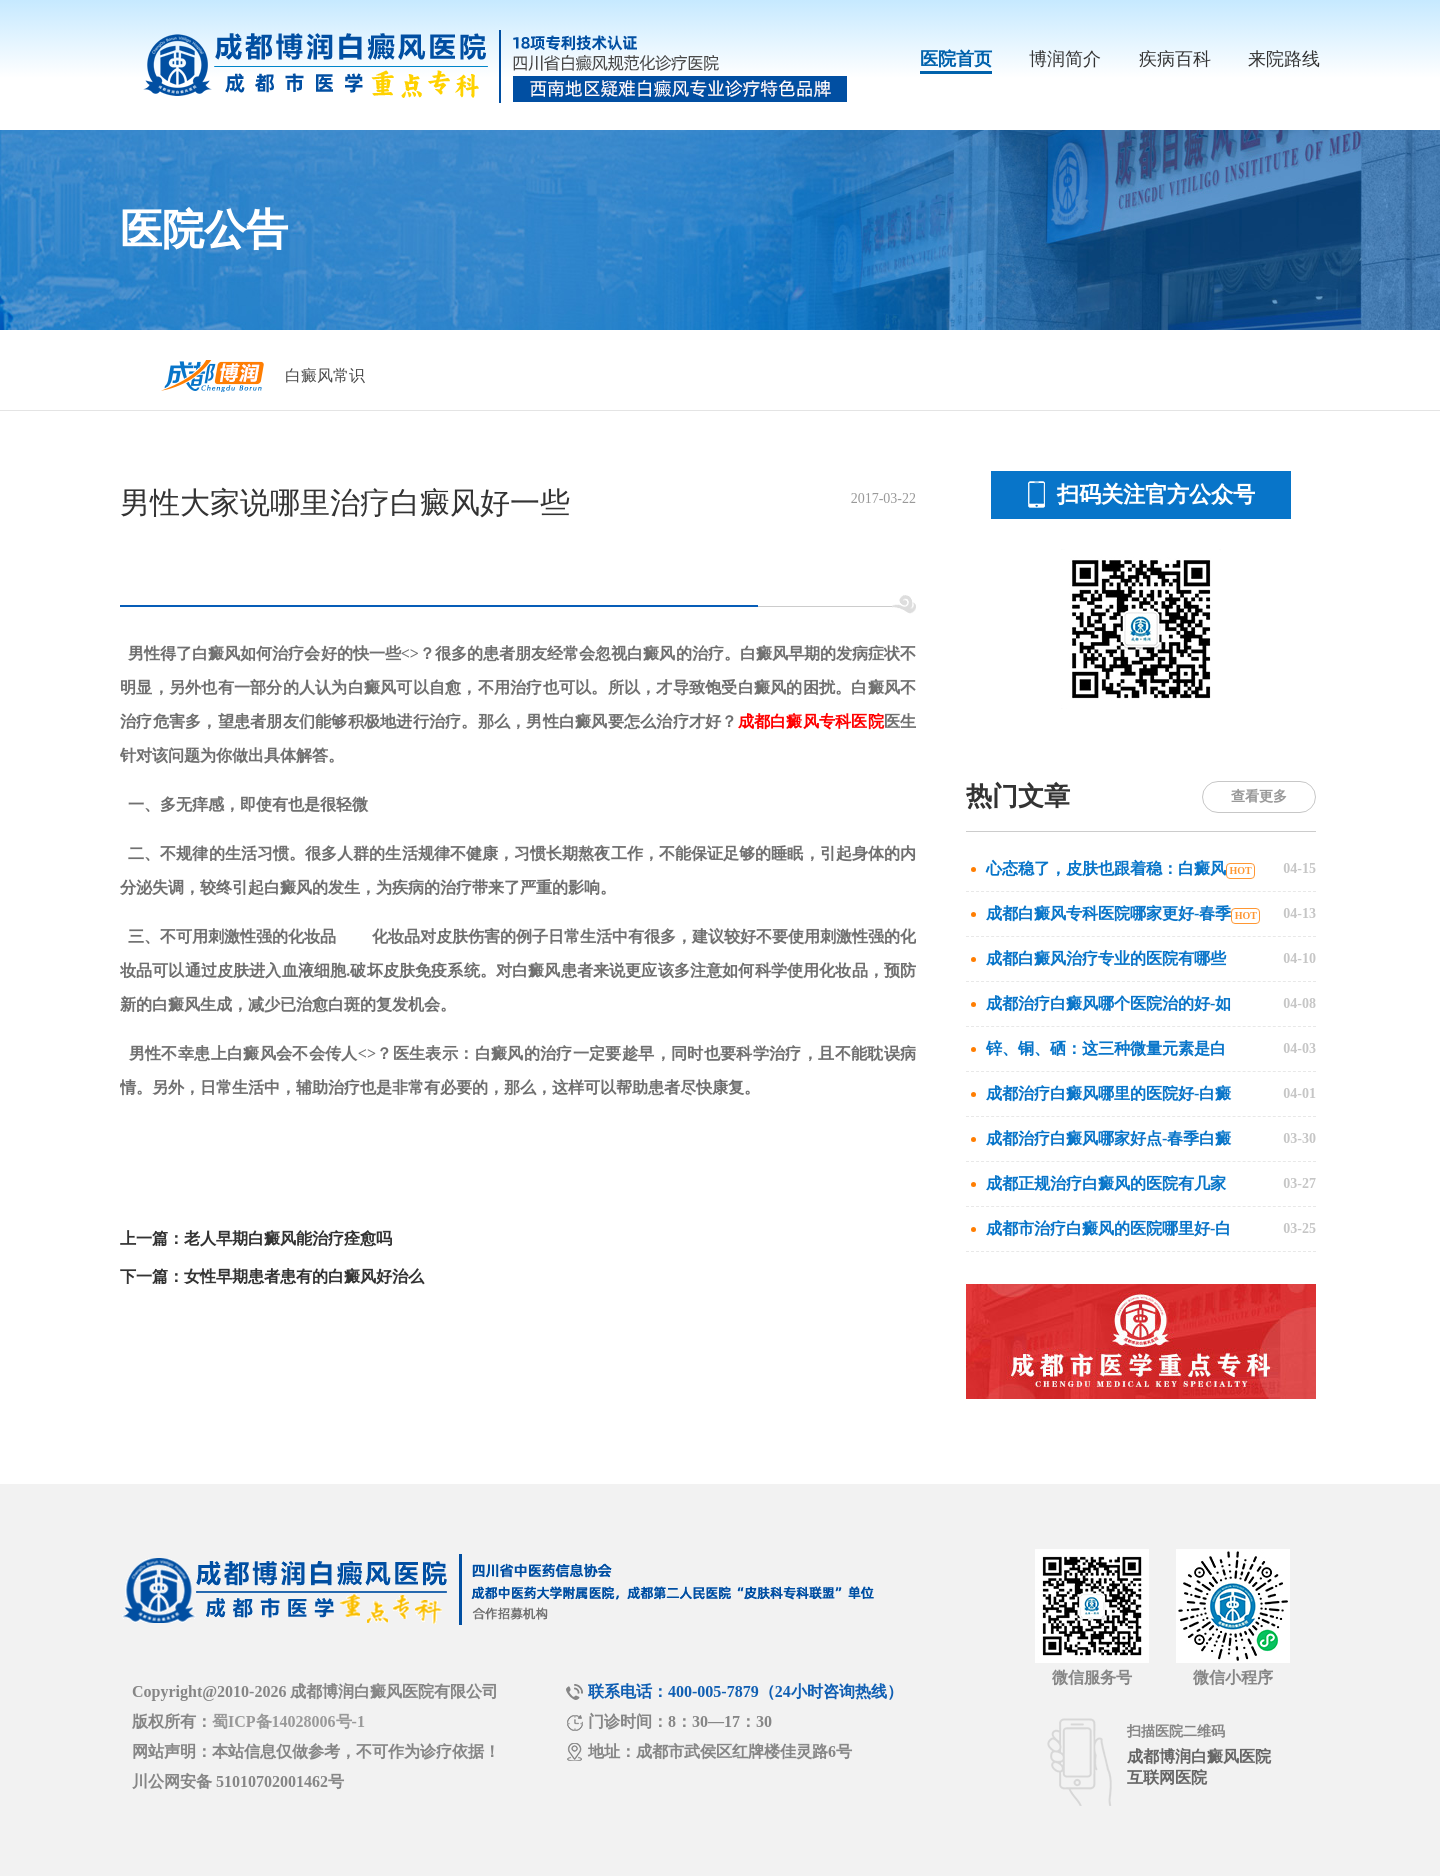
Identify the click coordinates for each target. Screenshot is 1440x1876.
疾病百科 (1175, 59)
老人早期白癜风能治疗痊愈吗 (288, 1238)
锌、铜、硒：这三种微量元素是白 (1106, 1048)
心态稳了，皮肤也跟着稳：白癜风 (1106, 868)
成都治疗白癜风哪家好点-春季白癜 (1108, 1138)
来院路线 (1284, 59)
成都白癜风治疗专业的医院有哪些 (1106, 958)
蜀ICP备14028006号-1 (288, 1721)
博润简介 (1065, 59)
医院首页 (956, 59)
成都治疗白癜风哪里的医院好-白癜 (1108, 1093)
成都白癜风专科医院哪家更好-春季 (1108, 913)
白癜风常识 (325, 375)
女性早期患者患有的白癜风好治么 (304, 1276)
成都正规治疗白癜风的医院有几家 (1106, 1183)
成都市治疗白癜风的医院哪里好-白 (1108, 1228)
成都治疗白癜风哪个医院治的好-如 (1108, 1003)
